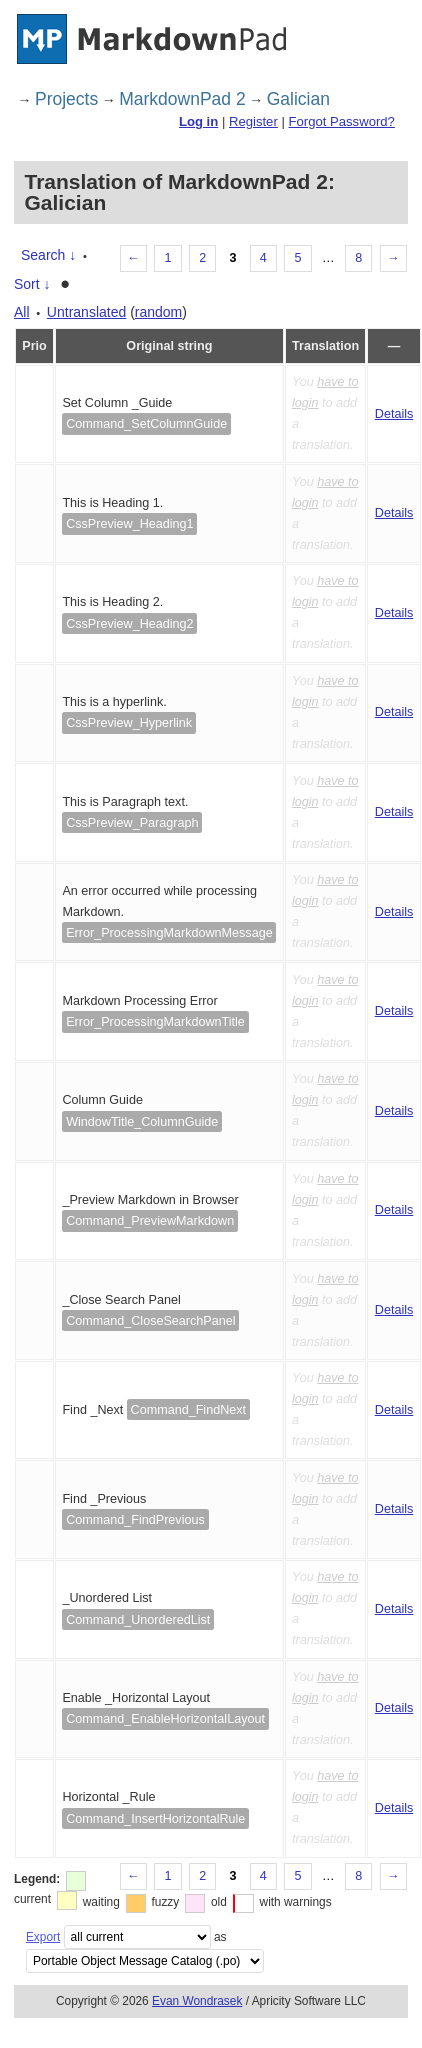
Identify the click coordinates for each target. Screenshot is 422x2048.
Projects (66, 99)
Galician (298, 99)
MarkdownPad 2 (182, 99)
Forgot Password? (341, 121)
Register (253, 121)
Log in (198, 121)
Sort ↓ (32, 284)
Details (394, 414)
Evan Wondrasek (197, 2001)
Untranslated (86, 312)
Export (43, 1937)
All (22, 312)
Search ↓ (48, 255)
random (158, 312)
